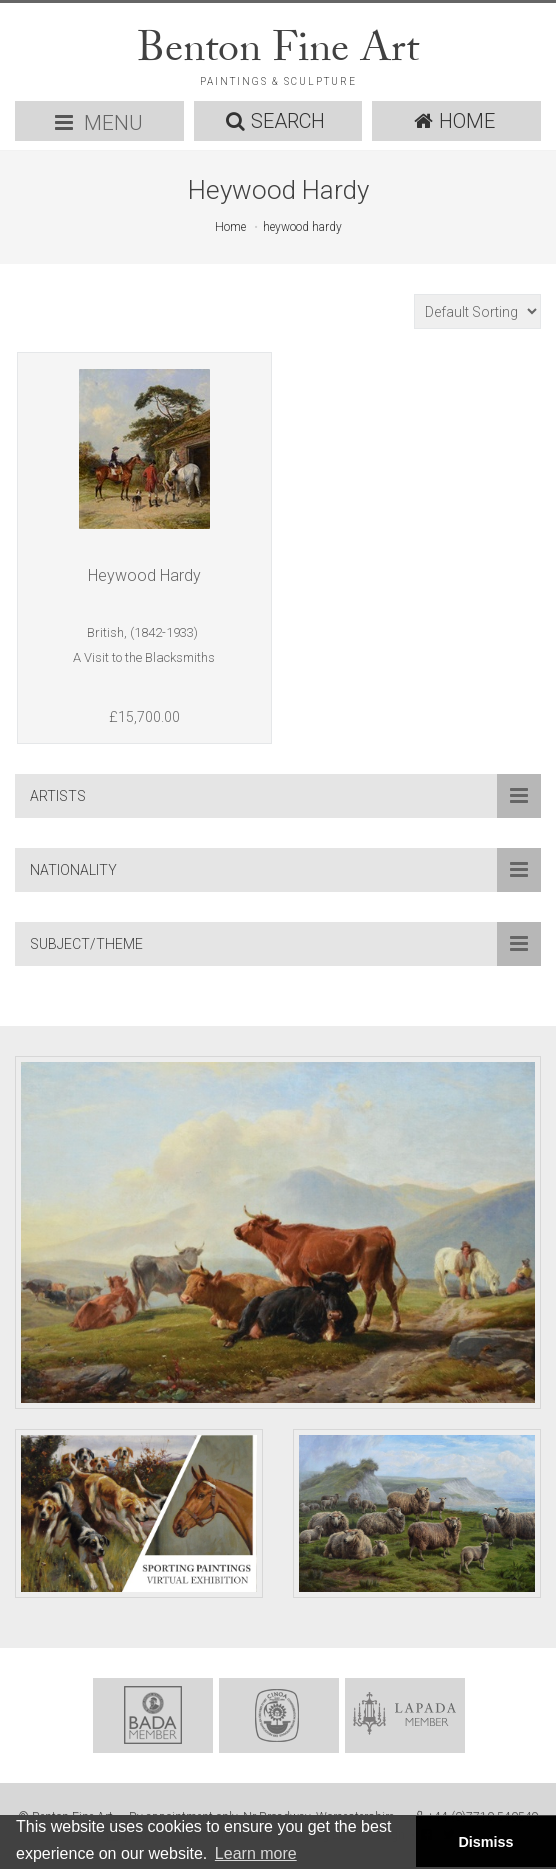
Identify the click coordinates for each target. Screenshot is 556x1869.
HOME (454, 121)
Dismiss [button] (485, 1842)
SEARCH (275, 121)
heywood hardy (302, 227)
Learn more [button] (256, 1853)
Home (230, 227)
